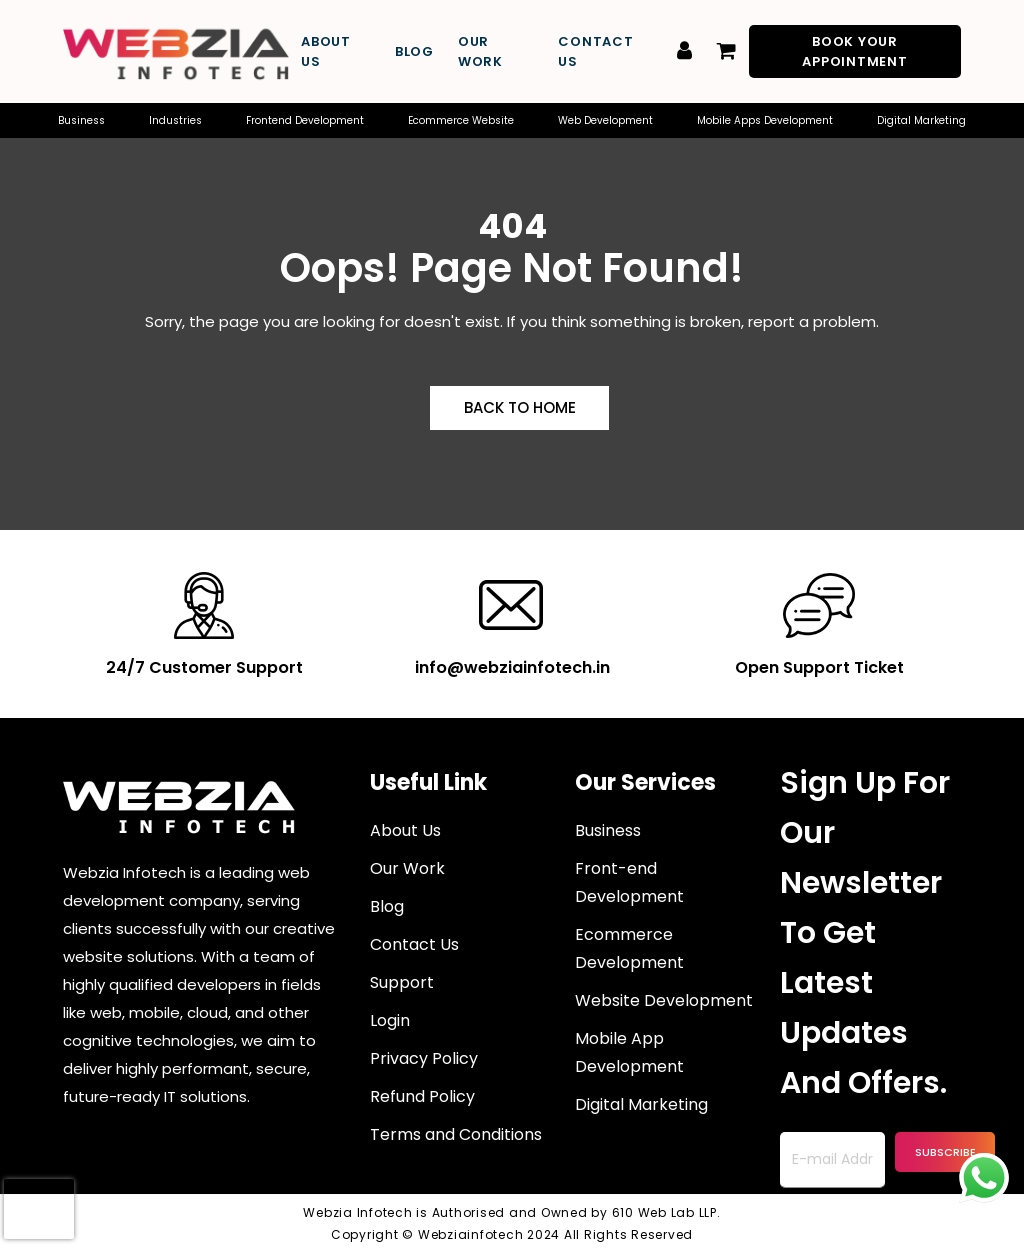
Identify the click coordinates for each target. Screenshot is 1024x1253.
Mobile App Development (629, 1052)
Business (81, 120)
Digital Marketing (921, 120)
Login (390, 1020)
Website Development (664, 1000)
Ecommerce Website (461, 120)
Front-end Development (629, 882)
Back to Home (520, 407)
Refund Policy (422, 1096)
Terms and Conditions (456, 1134)
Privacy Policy (424, 1058)
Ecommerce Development (629, 948)
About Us (326, 51)
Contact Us (595, 51)
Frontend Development (305, 120)
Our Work (480, 51)
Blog (414, 51)
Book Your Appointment (854, 51)
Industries (175, 120)
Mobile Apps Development (765, 120)
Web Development (605, 120)
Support (402, 982)
